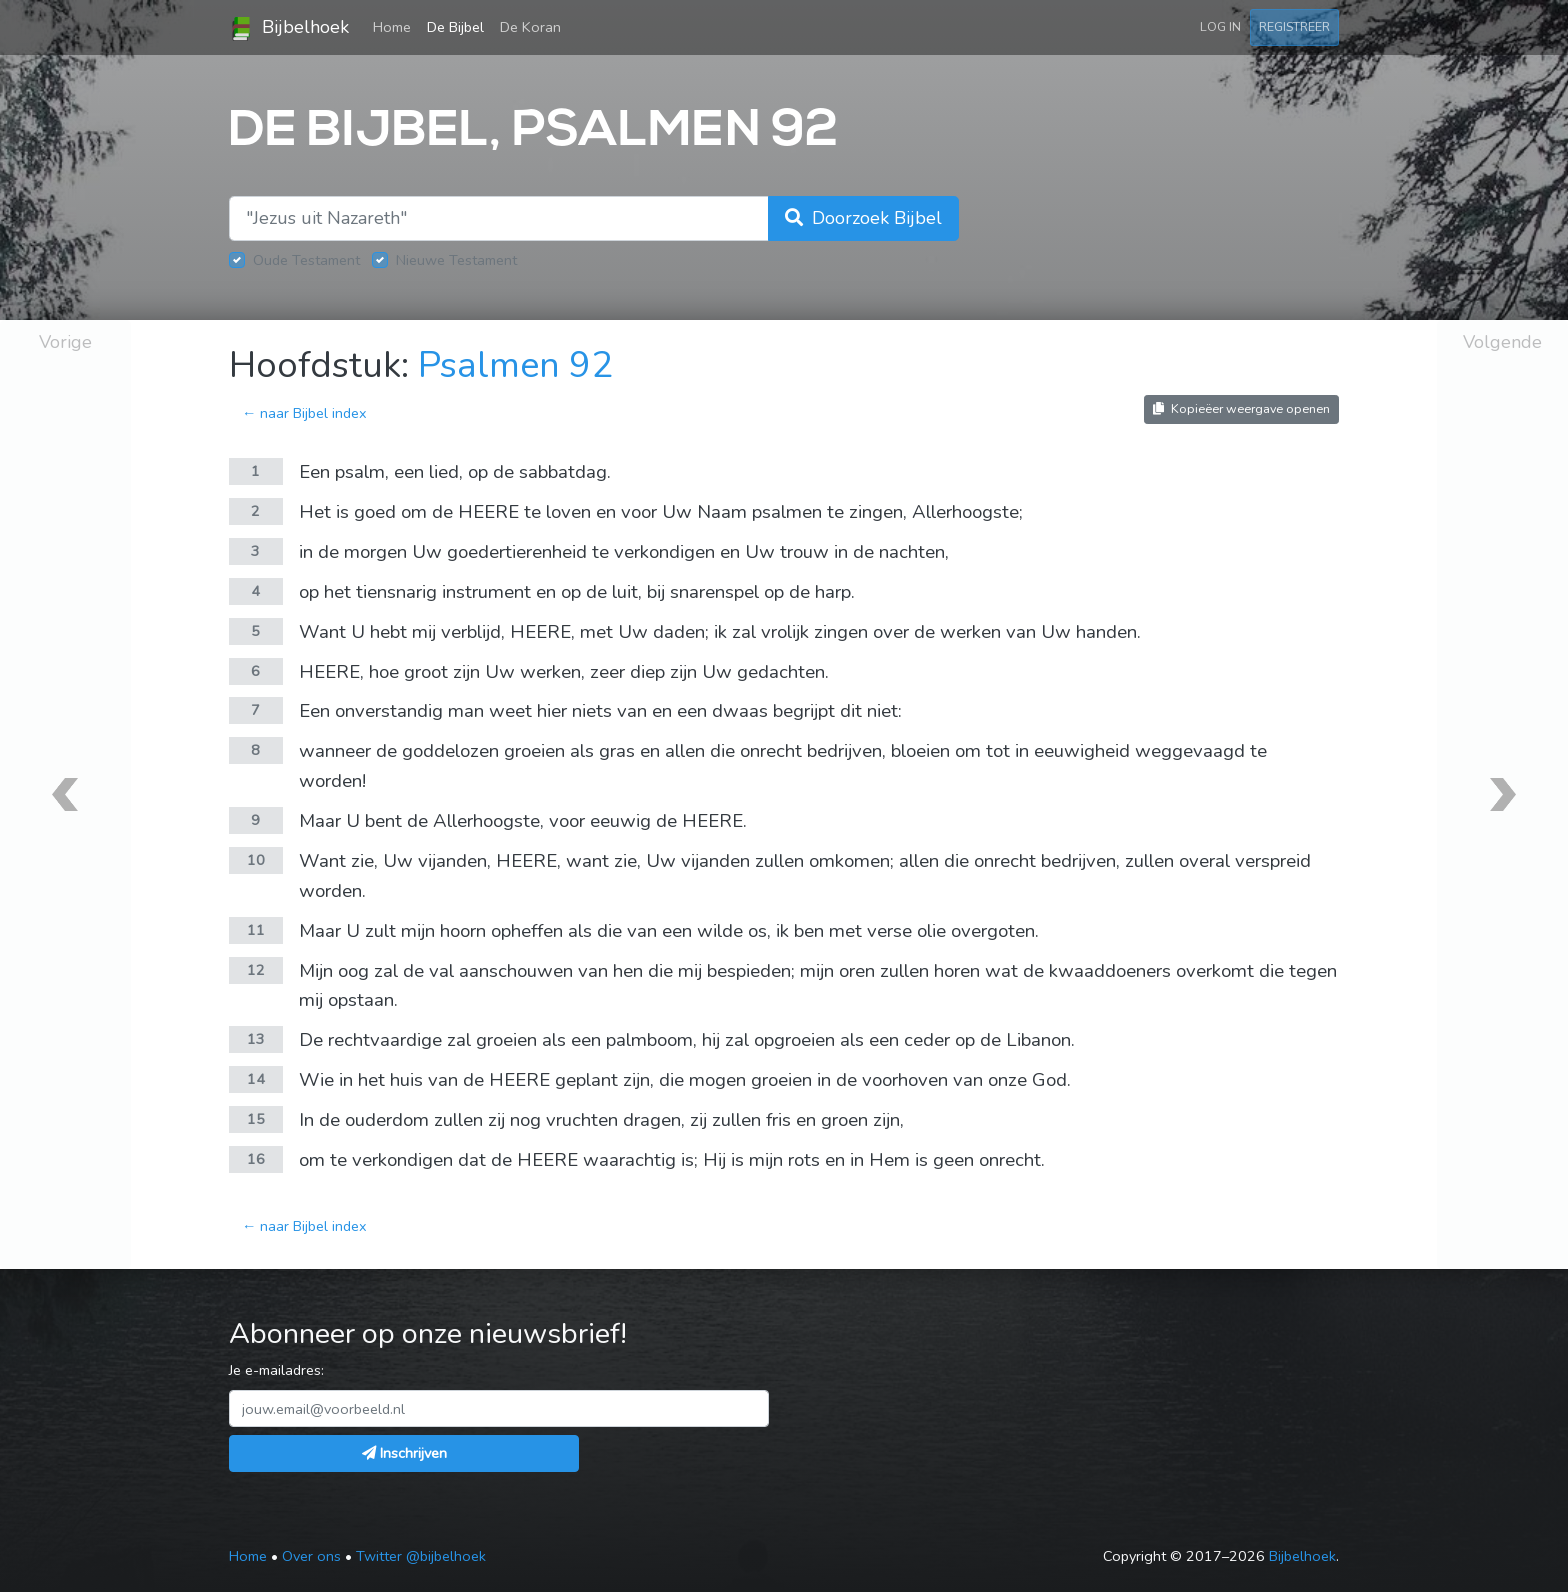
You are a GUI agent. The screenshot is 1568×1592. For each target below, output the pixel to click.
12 (256, 970)
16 (256, 1159)
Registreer (1294, 26)
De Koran (530, 27)
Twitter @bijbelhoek (421, 1556)
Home (396, 26)
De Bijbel (455, 27)
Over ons (311, 1556)
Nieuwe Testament (456, 260)
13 (256, 1039)
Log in (1220, 26)
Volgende (1502, 342)
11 (256, 930)
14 (256, 1079)
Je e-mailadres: (276, 1370)
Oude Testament (306, 260)
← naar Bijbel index (304, 413)
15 (256, 1119)
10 (256, 860)
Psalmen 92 (515, 365)
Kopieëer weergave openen (1241, 408)
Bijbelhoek (289, 28)
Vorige (65, 342)
